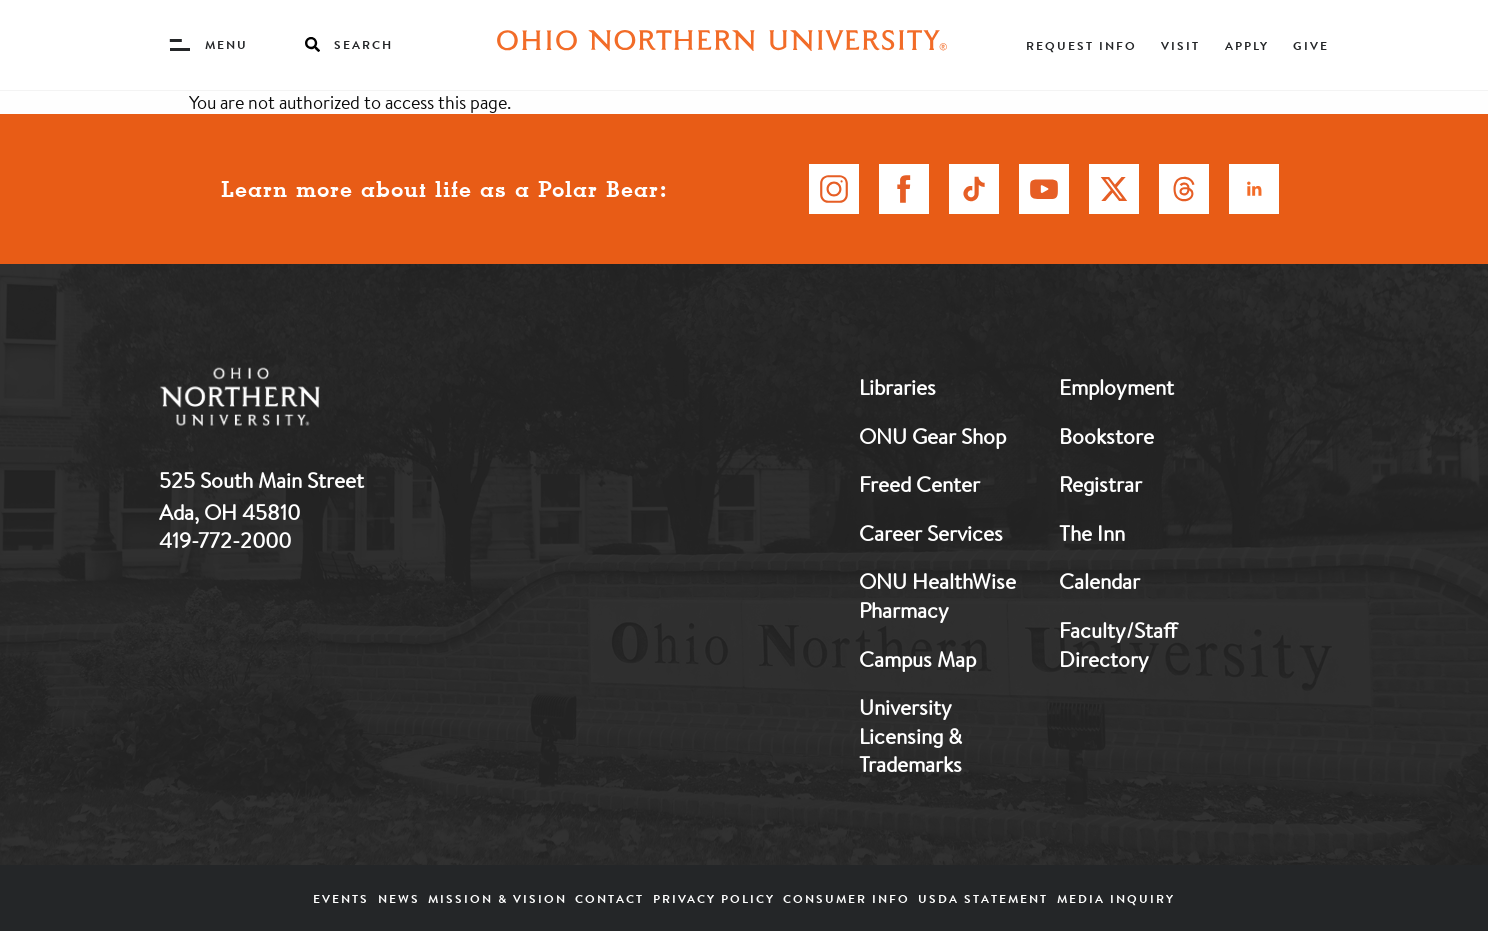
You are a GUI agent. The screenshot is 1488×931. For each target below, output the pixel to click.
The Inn (1092, 533)
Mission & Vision (497, 898)
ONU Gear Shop (932, 436)
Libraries (897, 387)
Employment (1116, 387)
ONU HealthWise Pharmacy (937, 595)
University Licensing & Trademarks (910, 735)
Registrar (1100, 484)
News (399, 898)
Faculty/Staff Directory (1118, 644)
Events (341, 898)
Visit (1180, 45)
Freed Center (919, 484)
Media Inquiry (1116, 898)
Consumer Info (846, 898)
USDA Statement (983, 898)
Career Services (931, 533)
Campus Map (917, 659)
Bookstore (1106, 436)
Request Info (1081, 45)
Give (1311, 45)
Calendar (1099, 581)
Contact (609, 898)
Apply (1247, 45)
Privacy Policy (714, 898)
